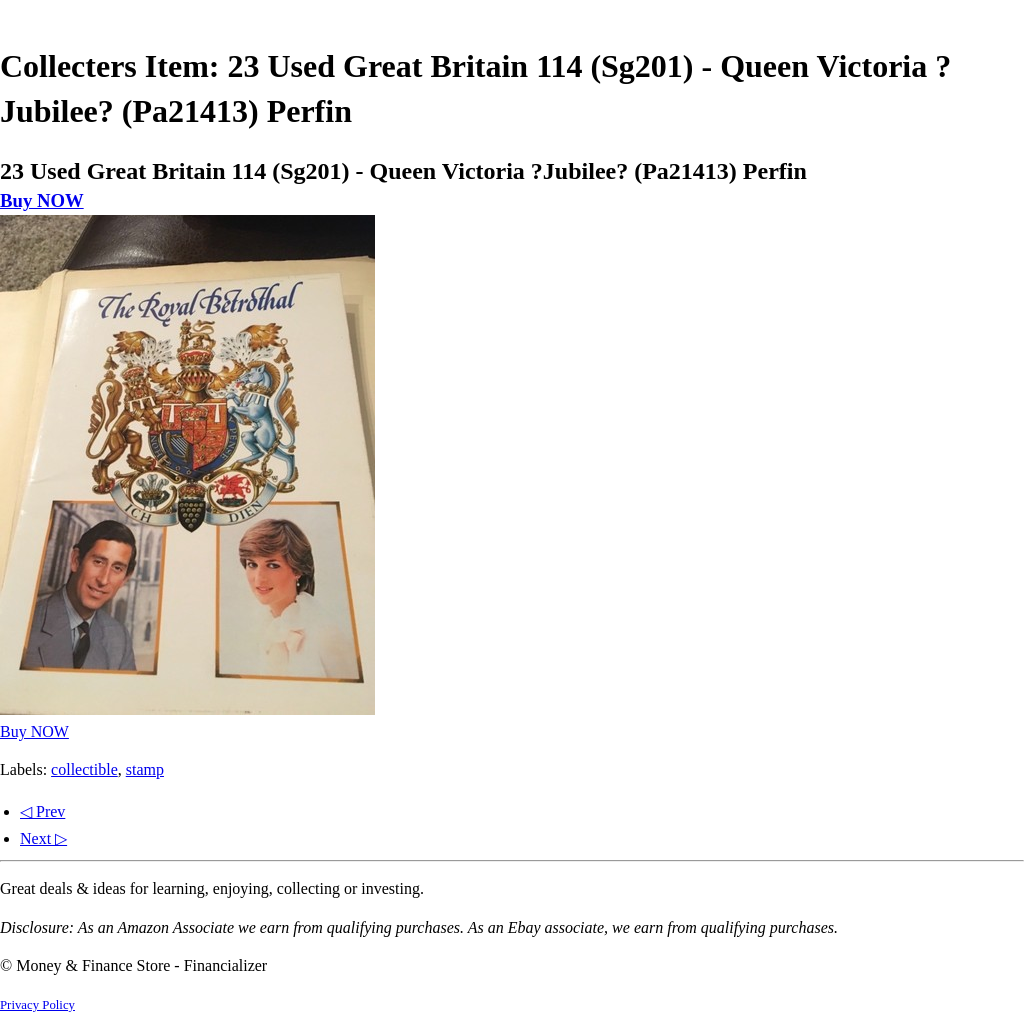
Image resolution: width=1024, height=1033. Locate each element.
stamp (145, 769)
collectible (84, 769)
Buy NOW (42, 200)
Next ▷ (43, 838)
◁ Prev (42, 811)
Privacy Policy (37, 1005)
